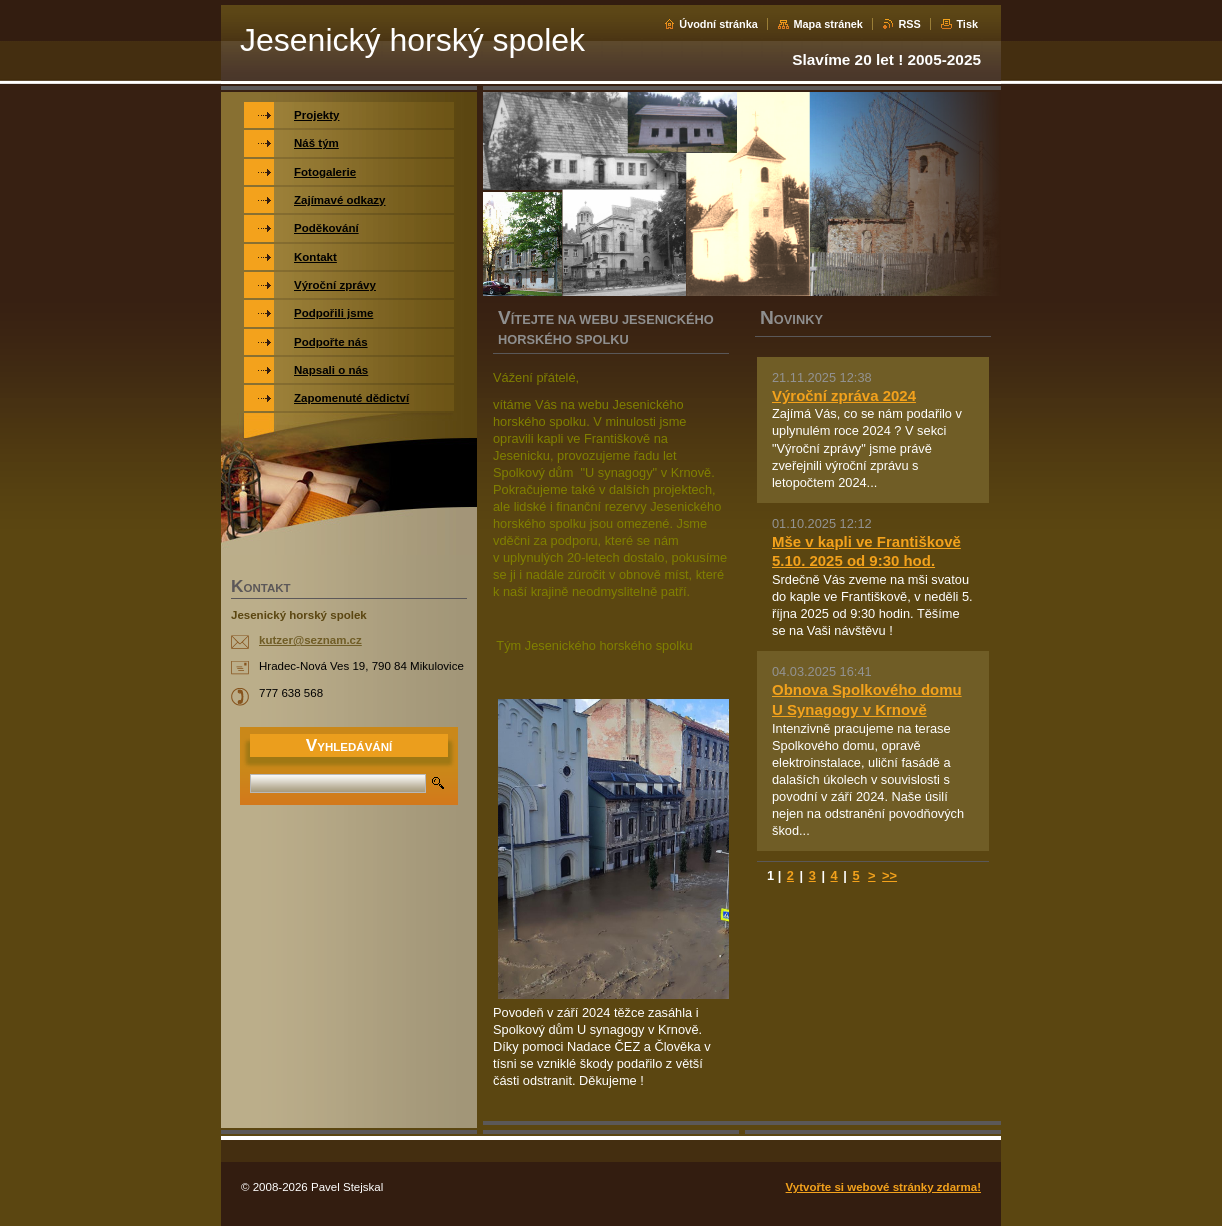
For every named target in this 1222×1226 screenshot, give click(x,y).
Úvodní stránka (718, 24)
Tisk (967, 24)
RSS (909, 24)
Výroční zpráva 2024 (844, 395)
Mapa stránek (828, 24)
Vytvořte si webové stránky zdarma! (883, 1187)
